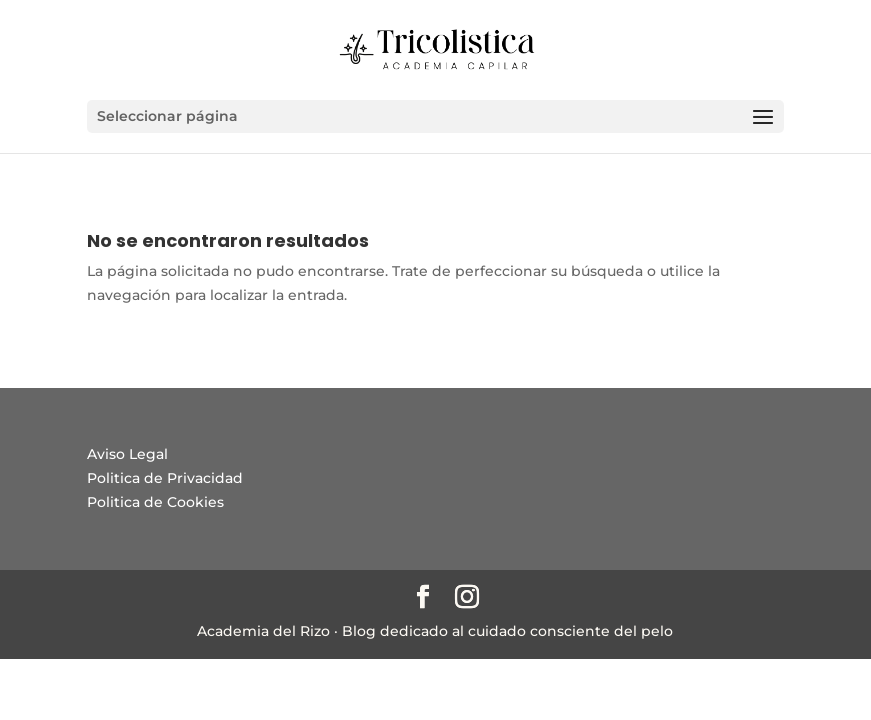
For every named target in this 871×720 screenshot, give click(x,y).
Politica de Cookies (155, 502)
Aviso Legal (127, 454)
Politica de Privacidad (165, 478)
